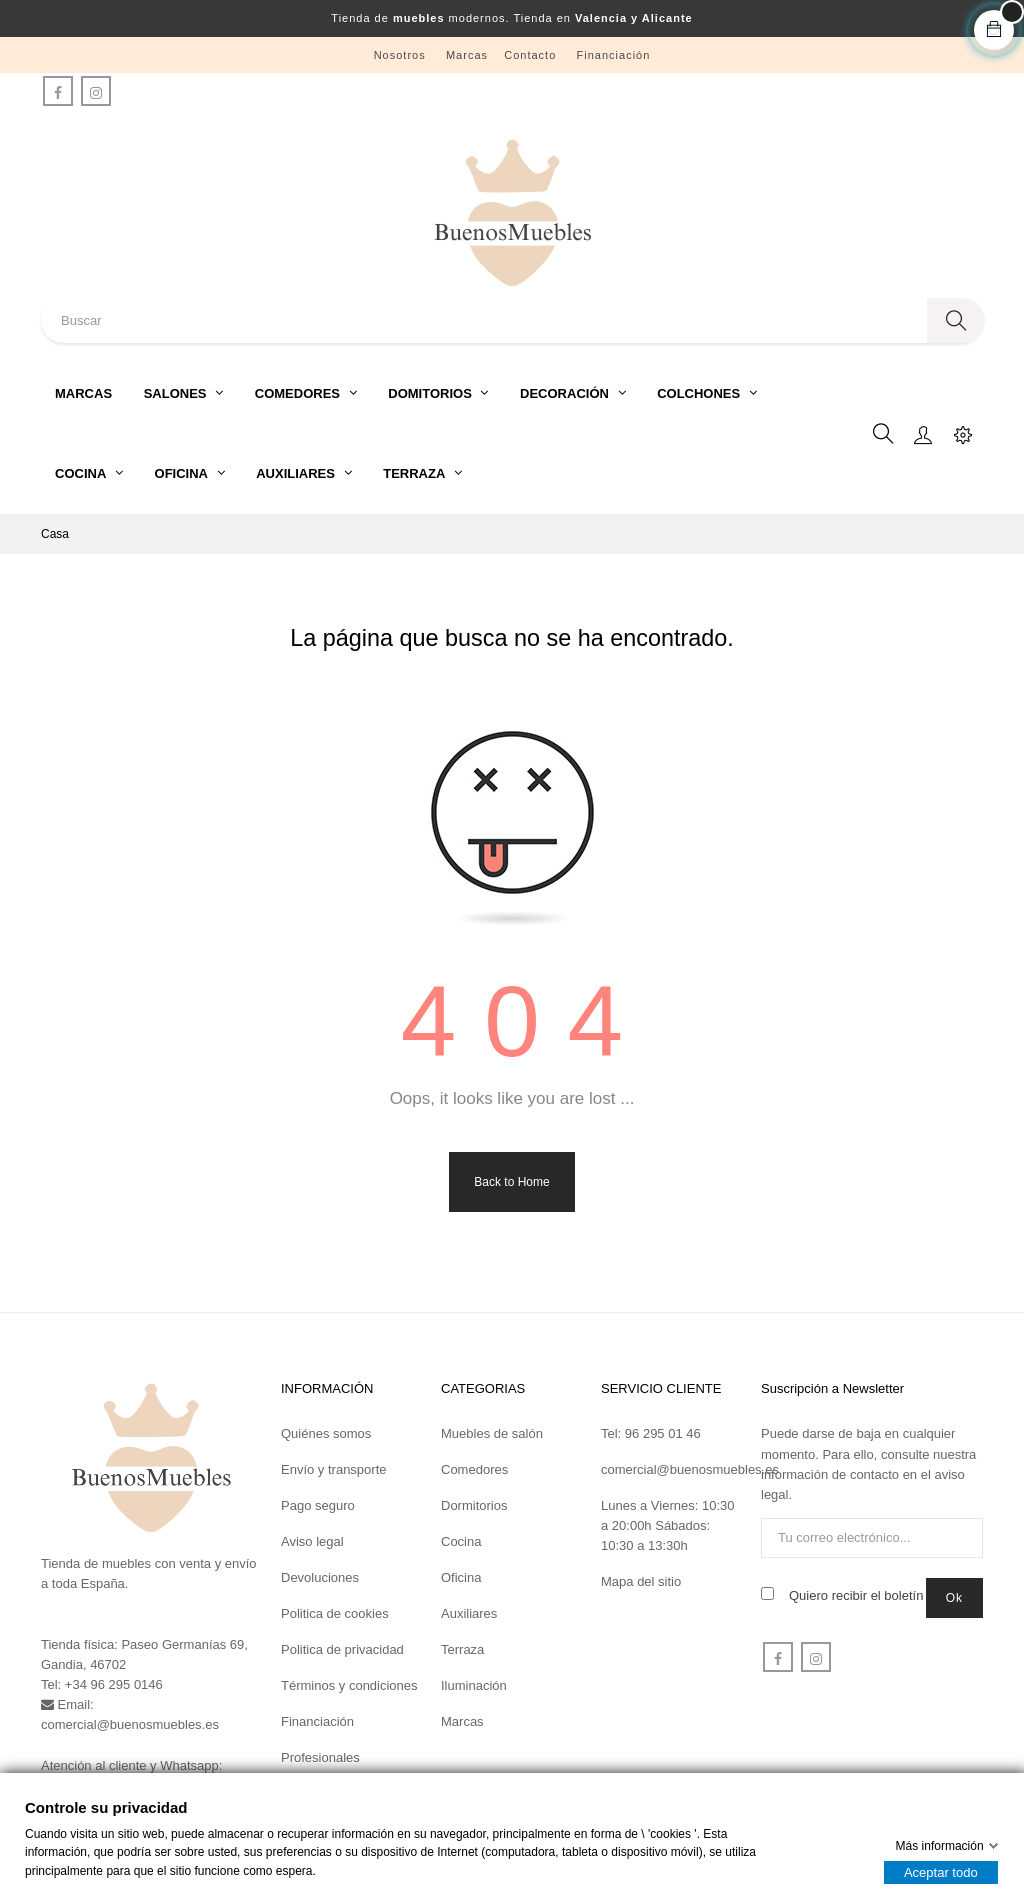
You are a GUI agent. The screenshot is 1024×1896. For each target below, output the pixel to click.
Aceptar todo (941, 1872)
